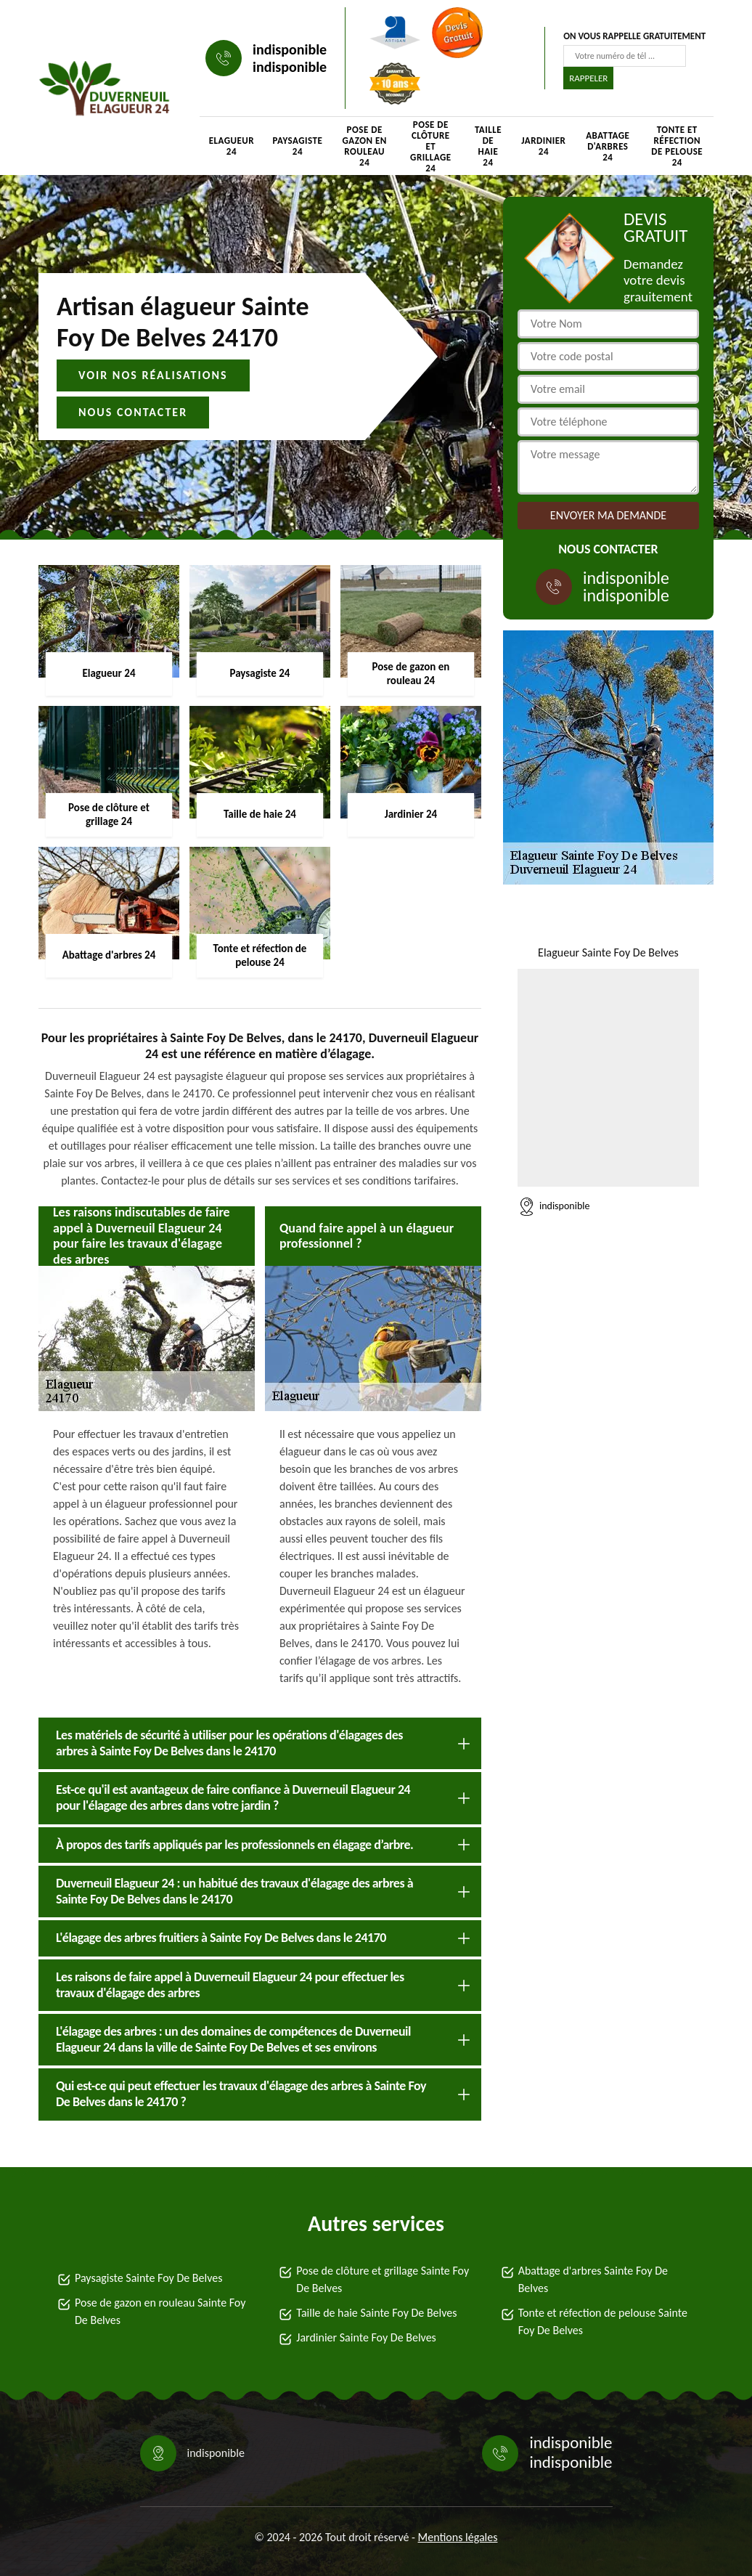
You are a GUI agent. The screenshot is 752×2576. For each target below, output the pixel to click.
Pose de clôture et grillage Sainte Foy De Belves (382, 2279)
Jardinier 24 (543, 146)
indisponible (290, 49)
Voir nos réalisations (153, 375)
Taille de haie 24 (488, 146)
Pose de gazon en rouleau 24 (364, 146)
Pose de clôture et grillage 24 (430, 146)
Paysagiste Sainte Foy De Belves (148, 2278)
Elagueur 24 (231, 146)
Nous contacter (132, 412)
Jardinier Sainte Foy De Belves (366, 2337)
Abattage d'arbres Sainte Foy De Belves (593, 2279)
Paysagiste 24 (298, 146)
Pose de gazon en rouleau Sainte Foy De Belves (160, 2311)
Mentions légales (458, 2537)
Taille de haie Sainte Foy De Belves (376, 2313)
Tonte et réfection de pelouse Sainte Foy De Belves (602, 2321)
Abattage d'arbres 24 (607, 146)
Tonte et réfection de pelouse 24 (677, 146)
